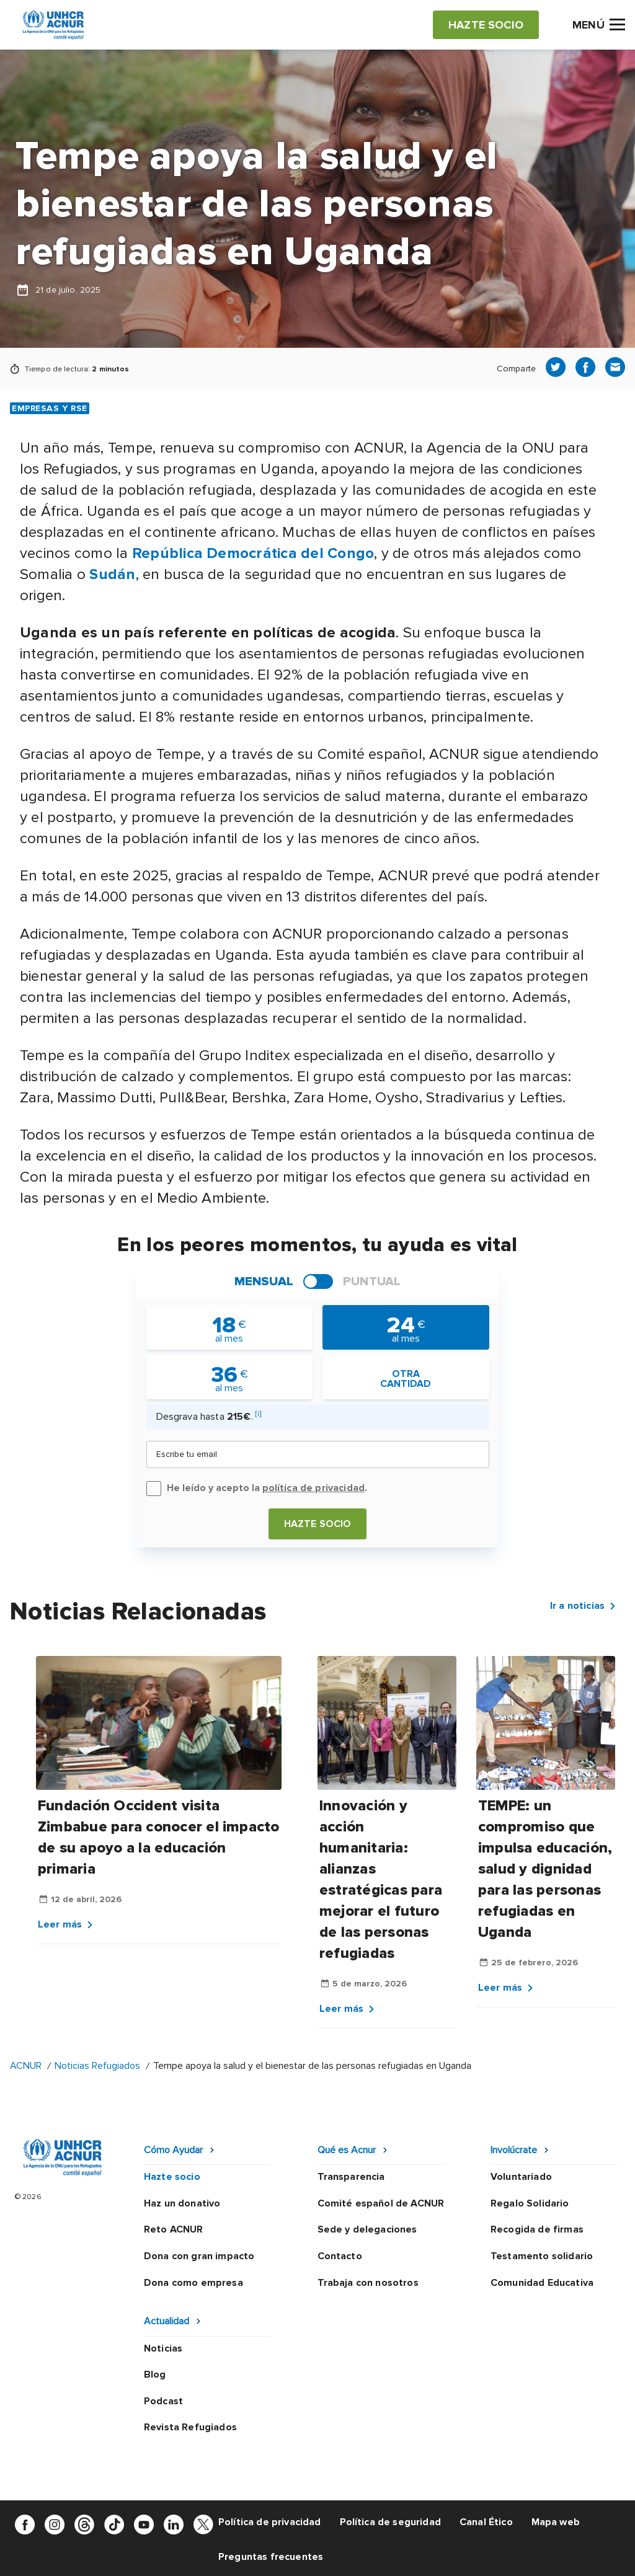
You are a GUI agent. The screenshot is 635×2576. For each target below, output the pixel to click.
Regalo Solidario (530, 2203)
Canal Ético (486, 2522)
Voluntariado (521, 2177)
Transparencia (351, 2177)
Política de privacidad (269, 2522)
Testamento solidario (542, 2256)
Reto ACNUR (173, 2229)
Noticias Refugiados (97, 2066)
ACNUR (26, 2066)
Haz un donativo (182, 2203)
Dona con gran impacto (199, 2256)
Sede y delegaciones (367, 2229)
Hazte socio (318, 1524)
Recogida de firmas (537, 2229)
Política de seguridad (390, 2522)
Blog (155, 2374)
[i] (258, 1414)
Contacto (340, 2256)
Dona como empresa (193, 2283)
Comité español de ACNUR (381, 2203)
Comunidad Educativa (542, 2283)
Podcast (163, 2401)
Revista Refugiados (190, 2427)
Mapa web (555, 2522)
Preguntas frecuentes (270, 2557)
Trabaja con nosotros (368, 2283)
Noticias (163, 2348)
